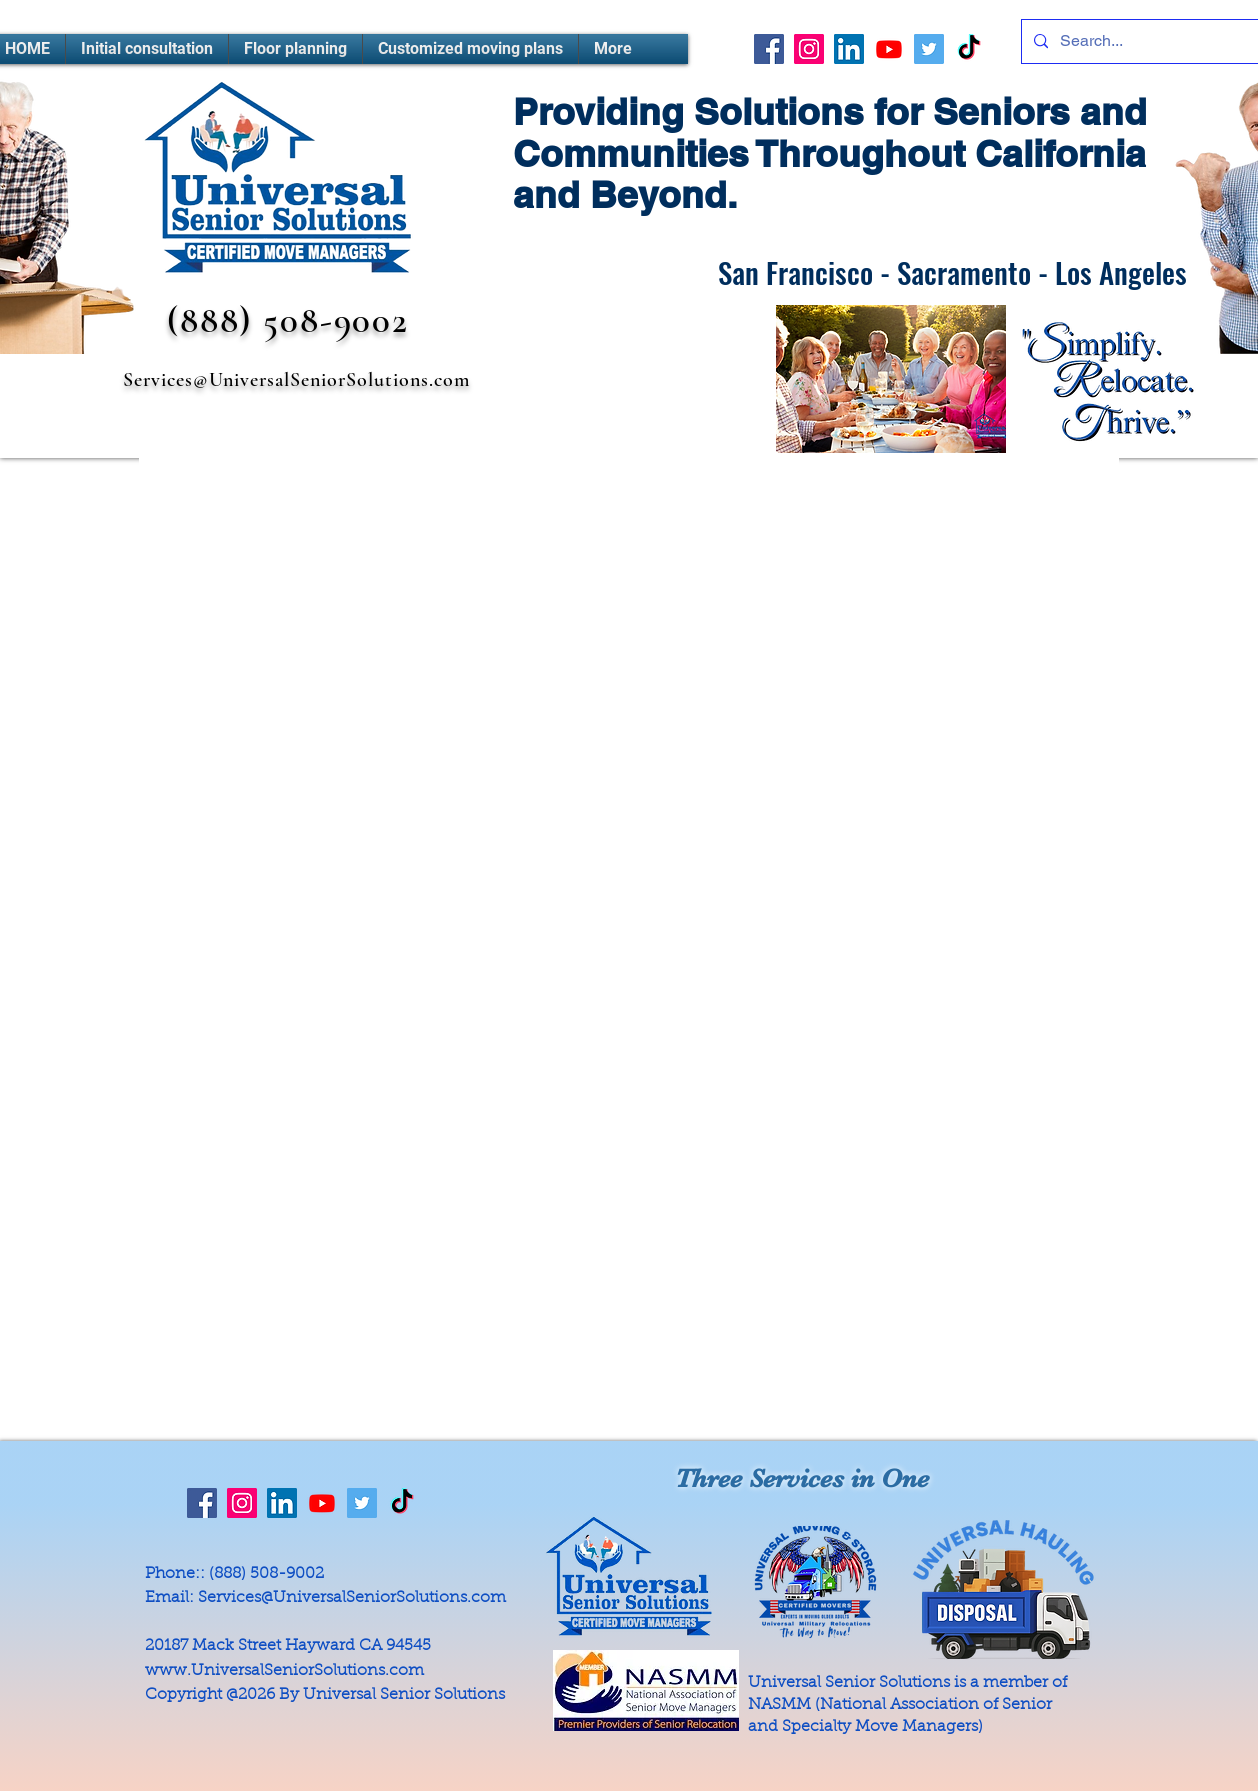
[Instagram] (809, 49)
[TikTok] (969, 49)
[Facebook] (769, 49)
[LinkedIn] (849, 49)
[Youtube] (889, 49)
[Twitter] (929, 49)
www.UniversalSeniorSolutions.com (284, 1671)
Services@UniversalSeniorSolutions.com (296, 380)
